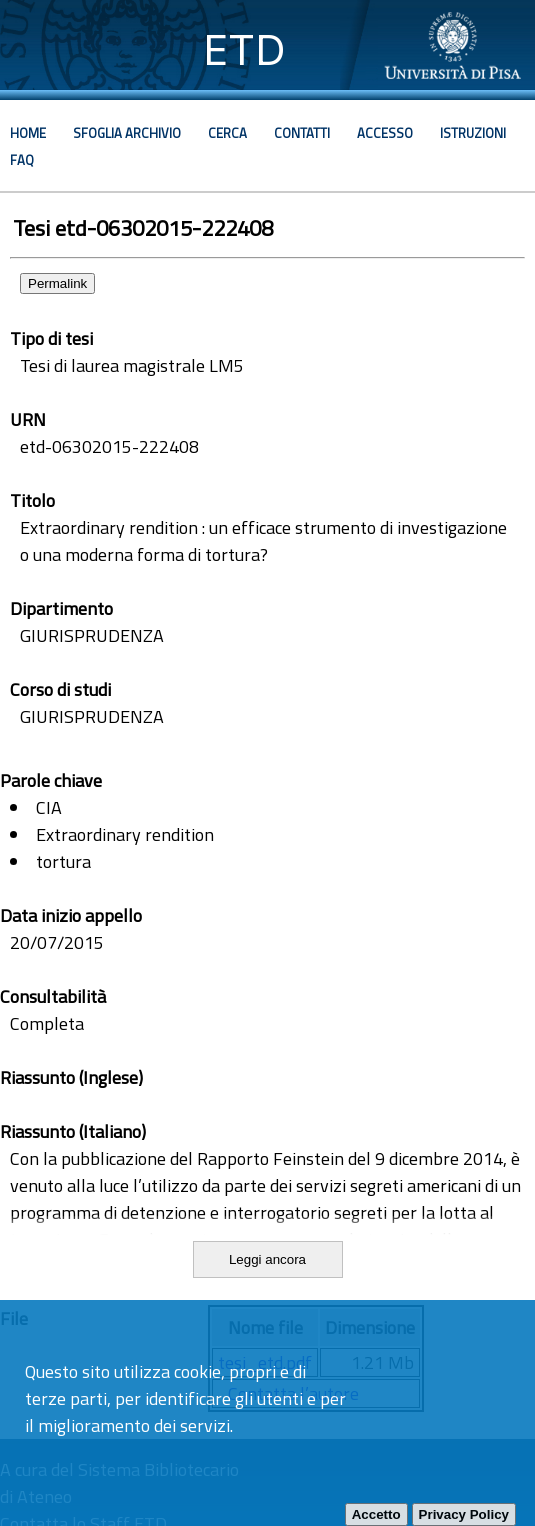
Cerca (227, 133)
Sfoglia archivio (127, 133)
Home (28, 133)
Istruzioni (473, 133)
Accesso (385, 133)
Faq (22, 160)
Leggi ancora (267, 1259)
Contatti (302, 133)
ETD (244, 49)
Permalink (57, 283)
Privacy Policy (464, 1514)
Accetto (376, 1514)
